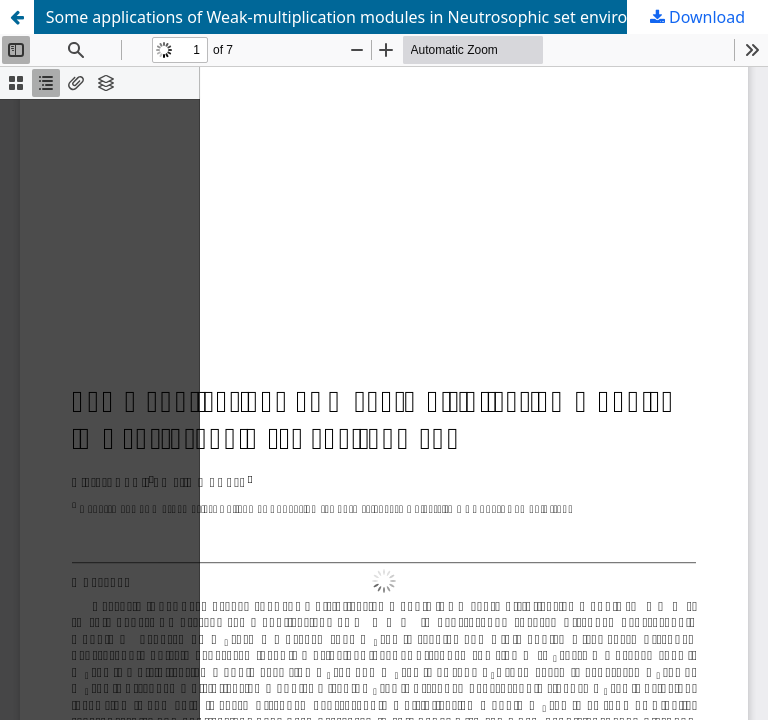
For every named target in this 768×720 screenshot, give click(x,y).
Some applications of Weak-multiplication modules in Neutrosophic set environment (361, 17)
